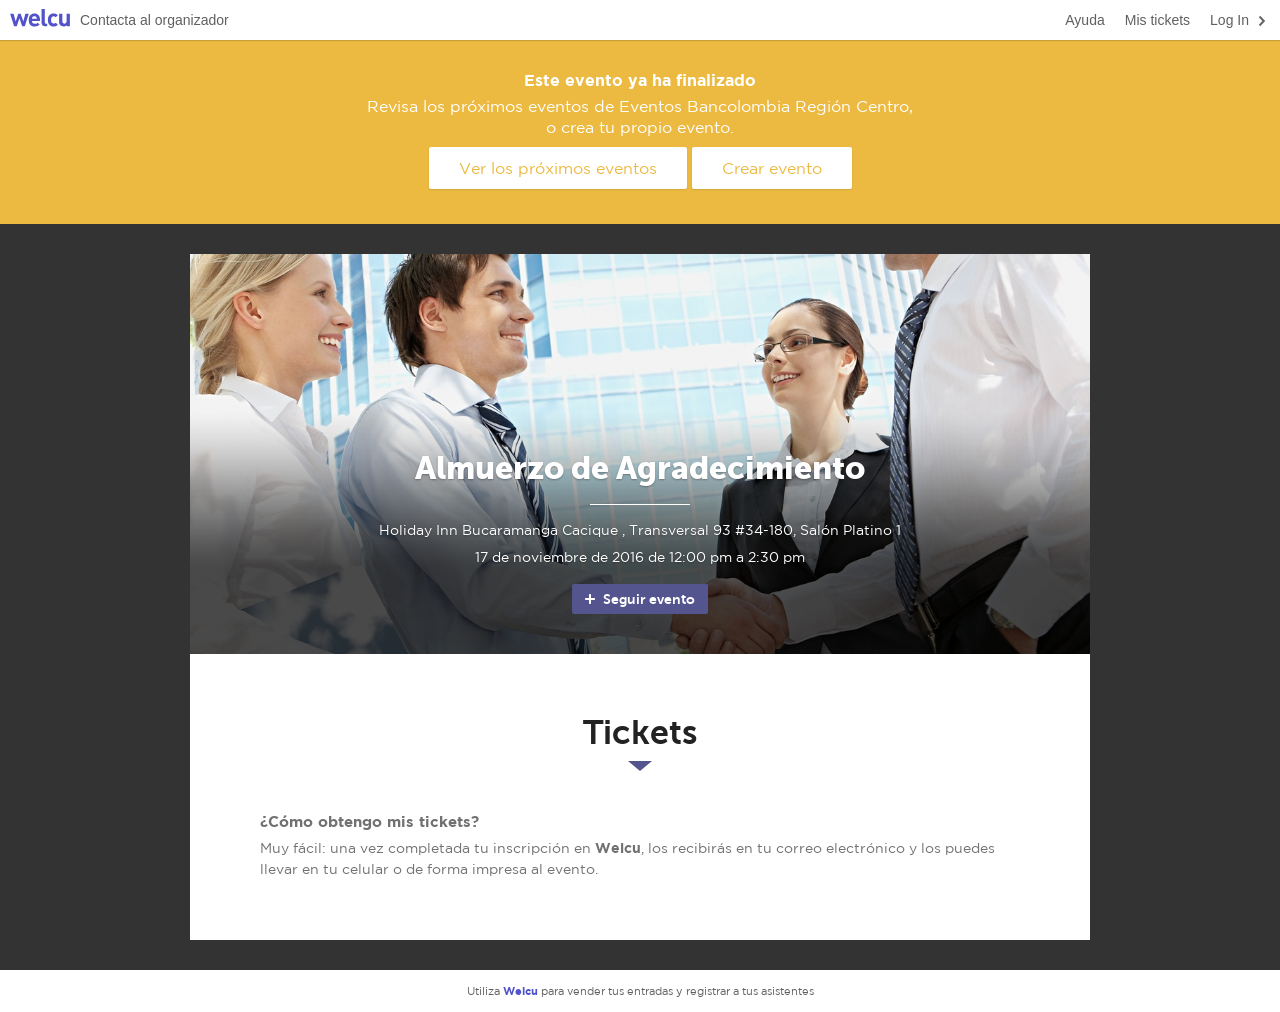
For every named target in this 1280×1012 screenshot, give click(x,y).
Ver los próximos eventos (558, 168)
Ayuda (1084, 20)
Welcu (40, 20)
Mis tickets (1157, 20)
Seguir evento (638, 599)
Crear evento (772, 168)
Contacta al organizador (154, 20)
